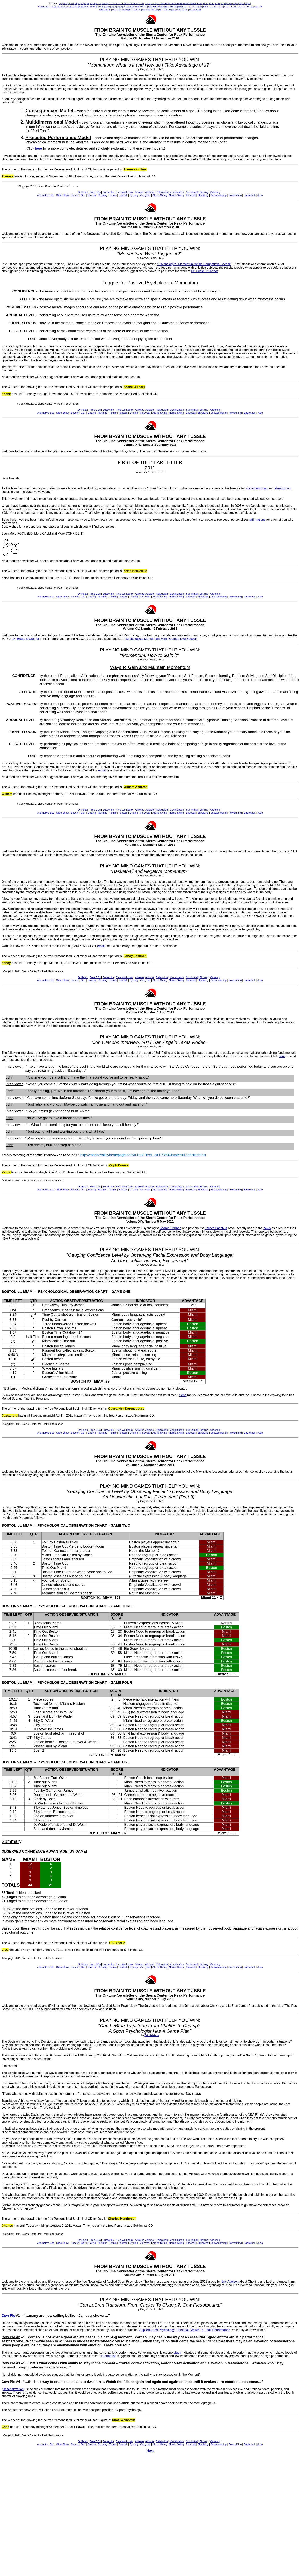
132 (109, 9)
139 (139, 9)
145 (165, 9)
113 (192, 6)
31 (139, 3)
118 (213, 6)
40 (167, 3)
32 (142, 3)
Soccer (75, 195)
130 (101, 9)
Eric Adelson (151, 2035)
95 (121, 6)
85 (90, 6)
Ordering (215, 192)
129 (260, 6)
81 (78, 6)
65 (243, 3)
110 (179, 6)
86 (94, 6)
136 (126, 9)
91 (109, 6)
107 (167, 6)
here (38, 148)
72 (51, 6)
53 (206, 3)
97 (127, 6)
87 (97, 6)
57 (218, 3)
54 (210, 3)
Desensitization (13, 2389)
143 (156, 9)
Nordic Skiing (176, 195)
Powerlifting (235, 195)
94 (118, 6)
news (267, 1228)
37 (158, 3)
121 (226, 6)
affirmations (257, 519)
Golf (83, 195)
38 (161, 3)
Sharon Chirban (170, 1228)
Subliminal (192, 192)
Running (102, 195)
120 (221, 6)
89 (103, 6)
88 (100, 6)
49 (194, 3)
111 (184, 6)
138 (135, 9)
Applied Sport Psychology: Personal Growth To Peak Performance (184, 2330)
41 (170, 3)
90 (106, 6)
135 (122, 9)
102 (145, 6)
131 (105, 9)
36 (155, 3)
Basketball (249, 195)
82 (82, 6)
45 (182, 3)
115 (200, 6)
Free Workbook (124, 192)
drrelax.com (283, 488)
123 (234, 6)
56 (216, 3)
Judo (260, 195)
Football (123, 195)
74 (57, 6)
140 (144, 9)
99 (133, 6)
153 (199, 9)
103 (150, 6)
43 (176, 3)
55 (212, 3)
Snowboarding (219, 195)
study (177, 2352)
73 (54, 6)
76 (63, 6)
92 (112, 6)
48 (191, 3)
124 (239, 6)
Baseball (191, 195)
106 (162, 6)
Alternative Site (45, 195)
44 (179, 3)
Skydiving (203, 195)
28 (130, 3)
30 (136, 3)
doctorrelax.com (257, 488)
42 (173, 3)
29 (133, 3)
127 (251, 6)
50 (197, 3)
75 (60, 6)
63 (237, 3)
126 (247, 6)
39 (164, 3)
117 (209, 6)
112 (188, 6)
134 (118, 9)
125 (243, 6)
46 (185, 3)
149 (182, 9)
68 (39, 6)
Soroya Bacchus (216, 1228)
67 (249, 3)
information (108, 2356)
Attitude (149, 192)
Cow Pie (8, 2316)
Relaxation (162, 192)
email (102, 770)
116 (204, 6)
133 (114, 9)
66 (246, 3)
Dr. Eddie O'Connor (204, 271)
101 (141, 6)
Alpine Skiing (159, 195)
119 (217, 6)
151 (191, 9)
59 (225, 3)
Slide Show (62, 195)
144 (161, 9)
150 (186, 9)
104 (154, 6)
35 (152, 3)
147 (173, 9)
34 (149, 3)
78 (69, 6)
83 (84, 6)
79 (72, 6)
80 (75, 6)
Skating (91, 195)
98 (130, 6)
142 (152, 9)
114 (196, 6)
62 (234, 3)
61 (231, 3)
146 (169, 9)
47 (188, 3)
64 (240, 3)
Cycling (134, 195)
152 (195, 9)
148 (178, 9)
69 (42, 6)
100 (137, 6)
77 (66, 6)
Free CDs (95, 192)
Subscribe (108, 192)
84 (88, 6)
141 (148, 9)
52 (203, 3)
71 (48, 6)
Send (182, 1395)
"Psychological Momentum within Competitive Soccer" (194, 264)
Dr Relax (83, 192)
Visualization (177, 192)
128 (256, 6)
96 (124, 6)
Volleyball (145, 195)
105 (158, 6)
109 (175, 6)
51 (200, 3)
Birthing (204, 192)
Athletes (139, 192)
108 (171, 6)
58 (222, 3)
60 (228, 3)
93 (115, 6)
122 (230, 6)
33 (146, 3)
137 (131, 9)
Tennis (113, 195)
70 (45, 6)
